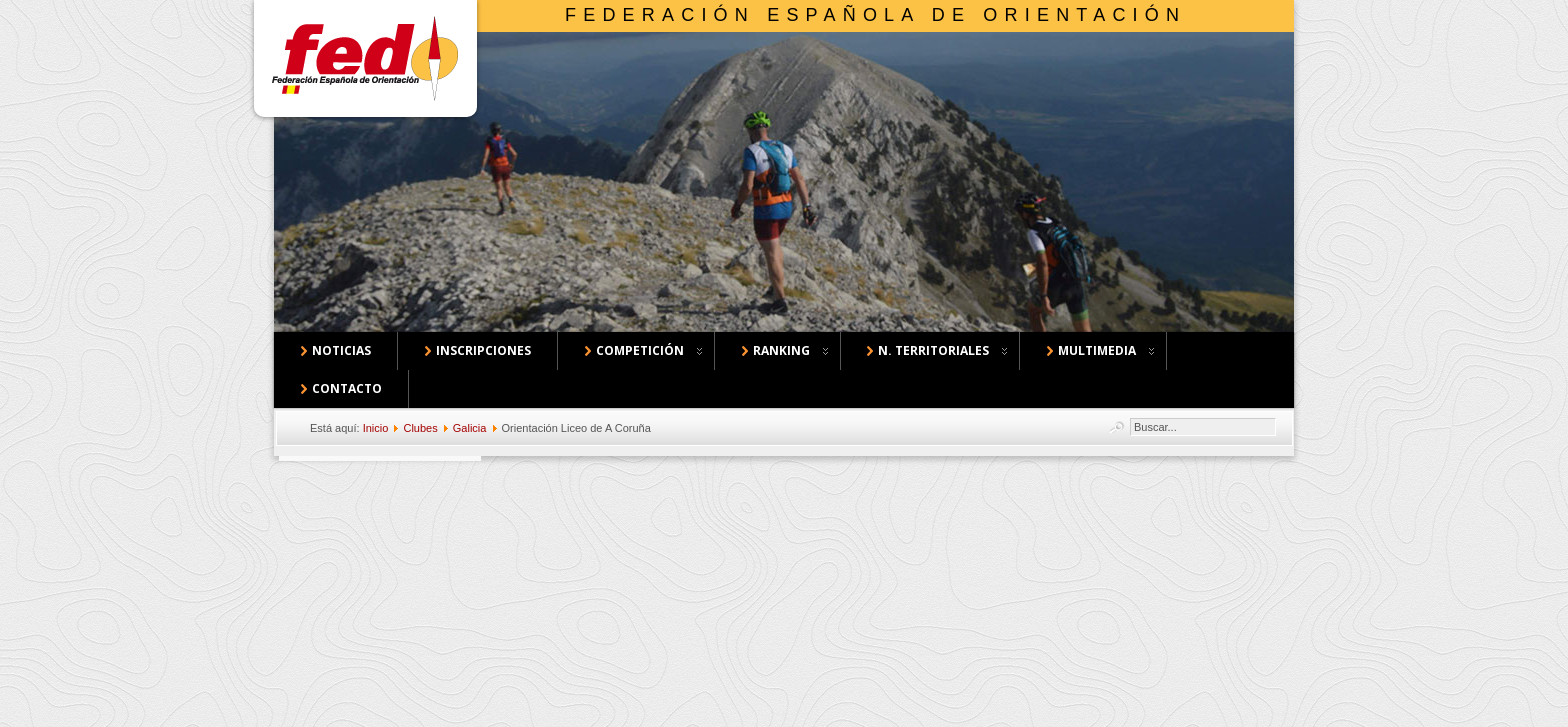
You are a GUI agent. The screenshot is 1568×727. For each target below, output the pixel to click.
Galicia (470, 428)
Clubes (420, 428)
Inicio (376, 428)
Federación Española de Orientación (875, 15)
